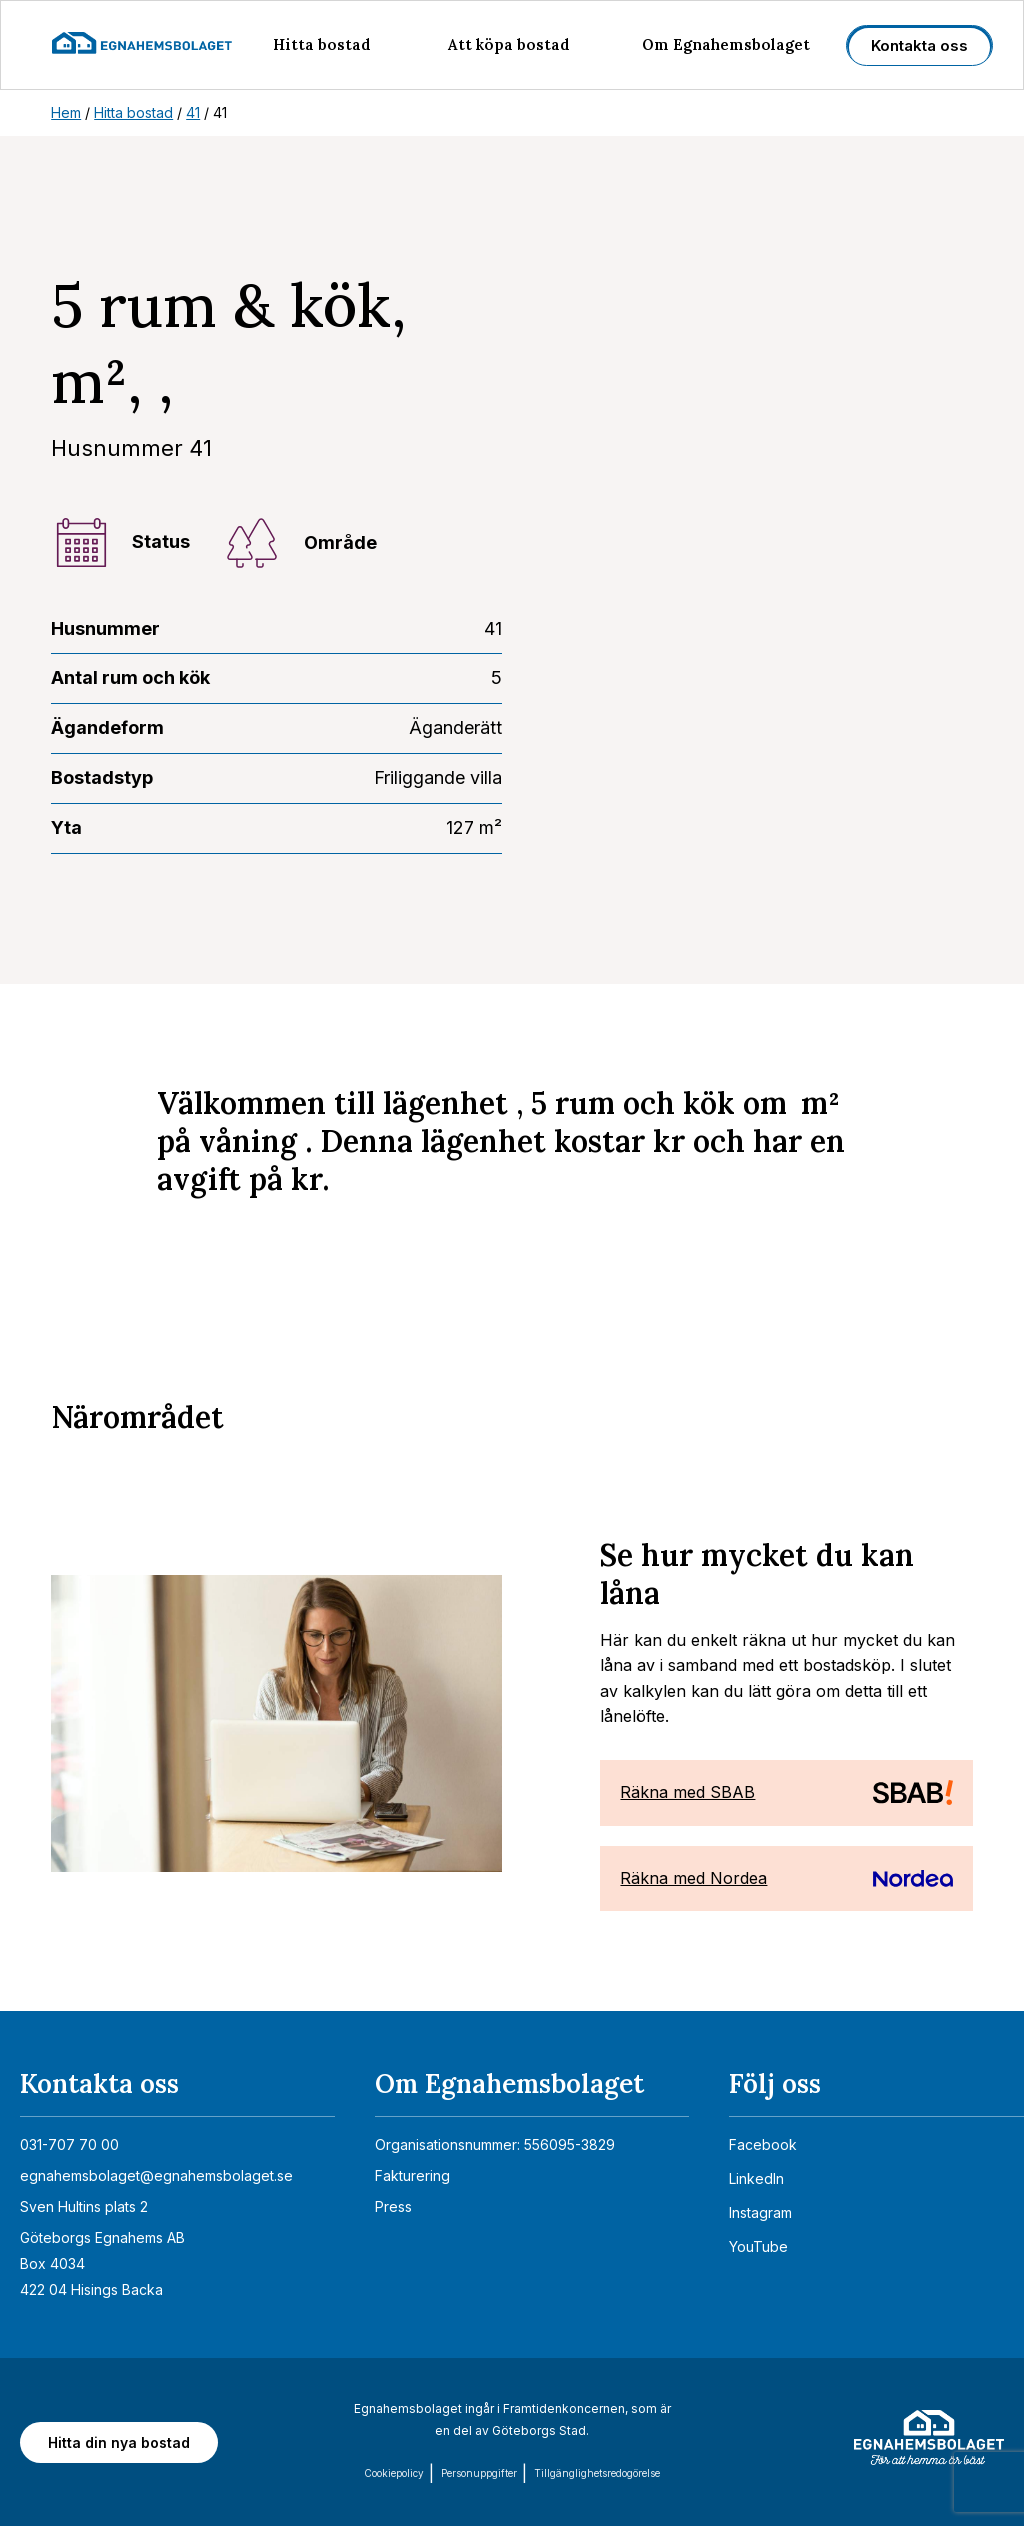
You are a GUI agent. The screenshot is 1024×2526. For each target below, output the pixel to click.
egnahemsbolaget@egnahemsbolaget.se (156, 2175)
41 (193, 112)
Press (393, 2206)
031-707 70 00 (69, 2144)
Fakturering (412, 2175)
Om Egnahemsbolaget (726, 44)
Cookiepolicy (394, 2473)
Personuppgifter (479, 2473)
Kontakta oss (919, 45)
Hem (66, 112)
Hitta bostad (322, 44)
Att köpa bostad (509, 44)
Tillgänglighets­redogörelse (597, 2473)
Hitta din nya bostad (119, 2442)
